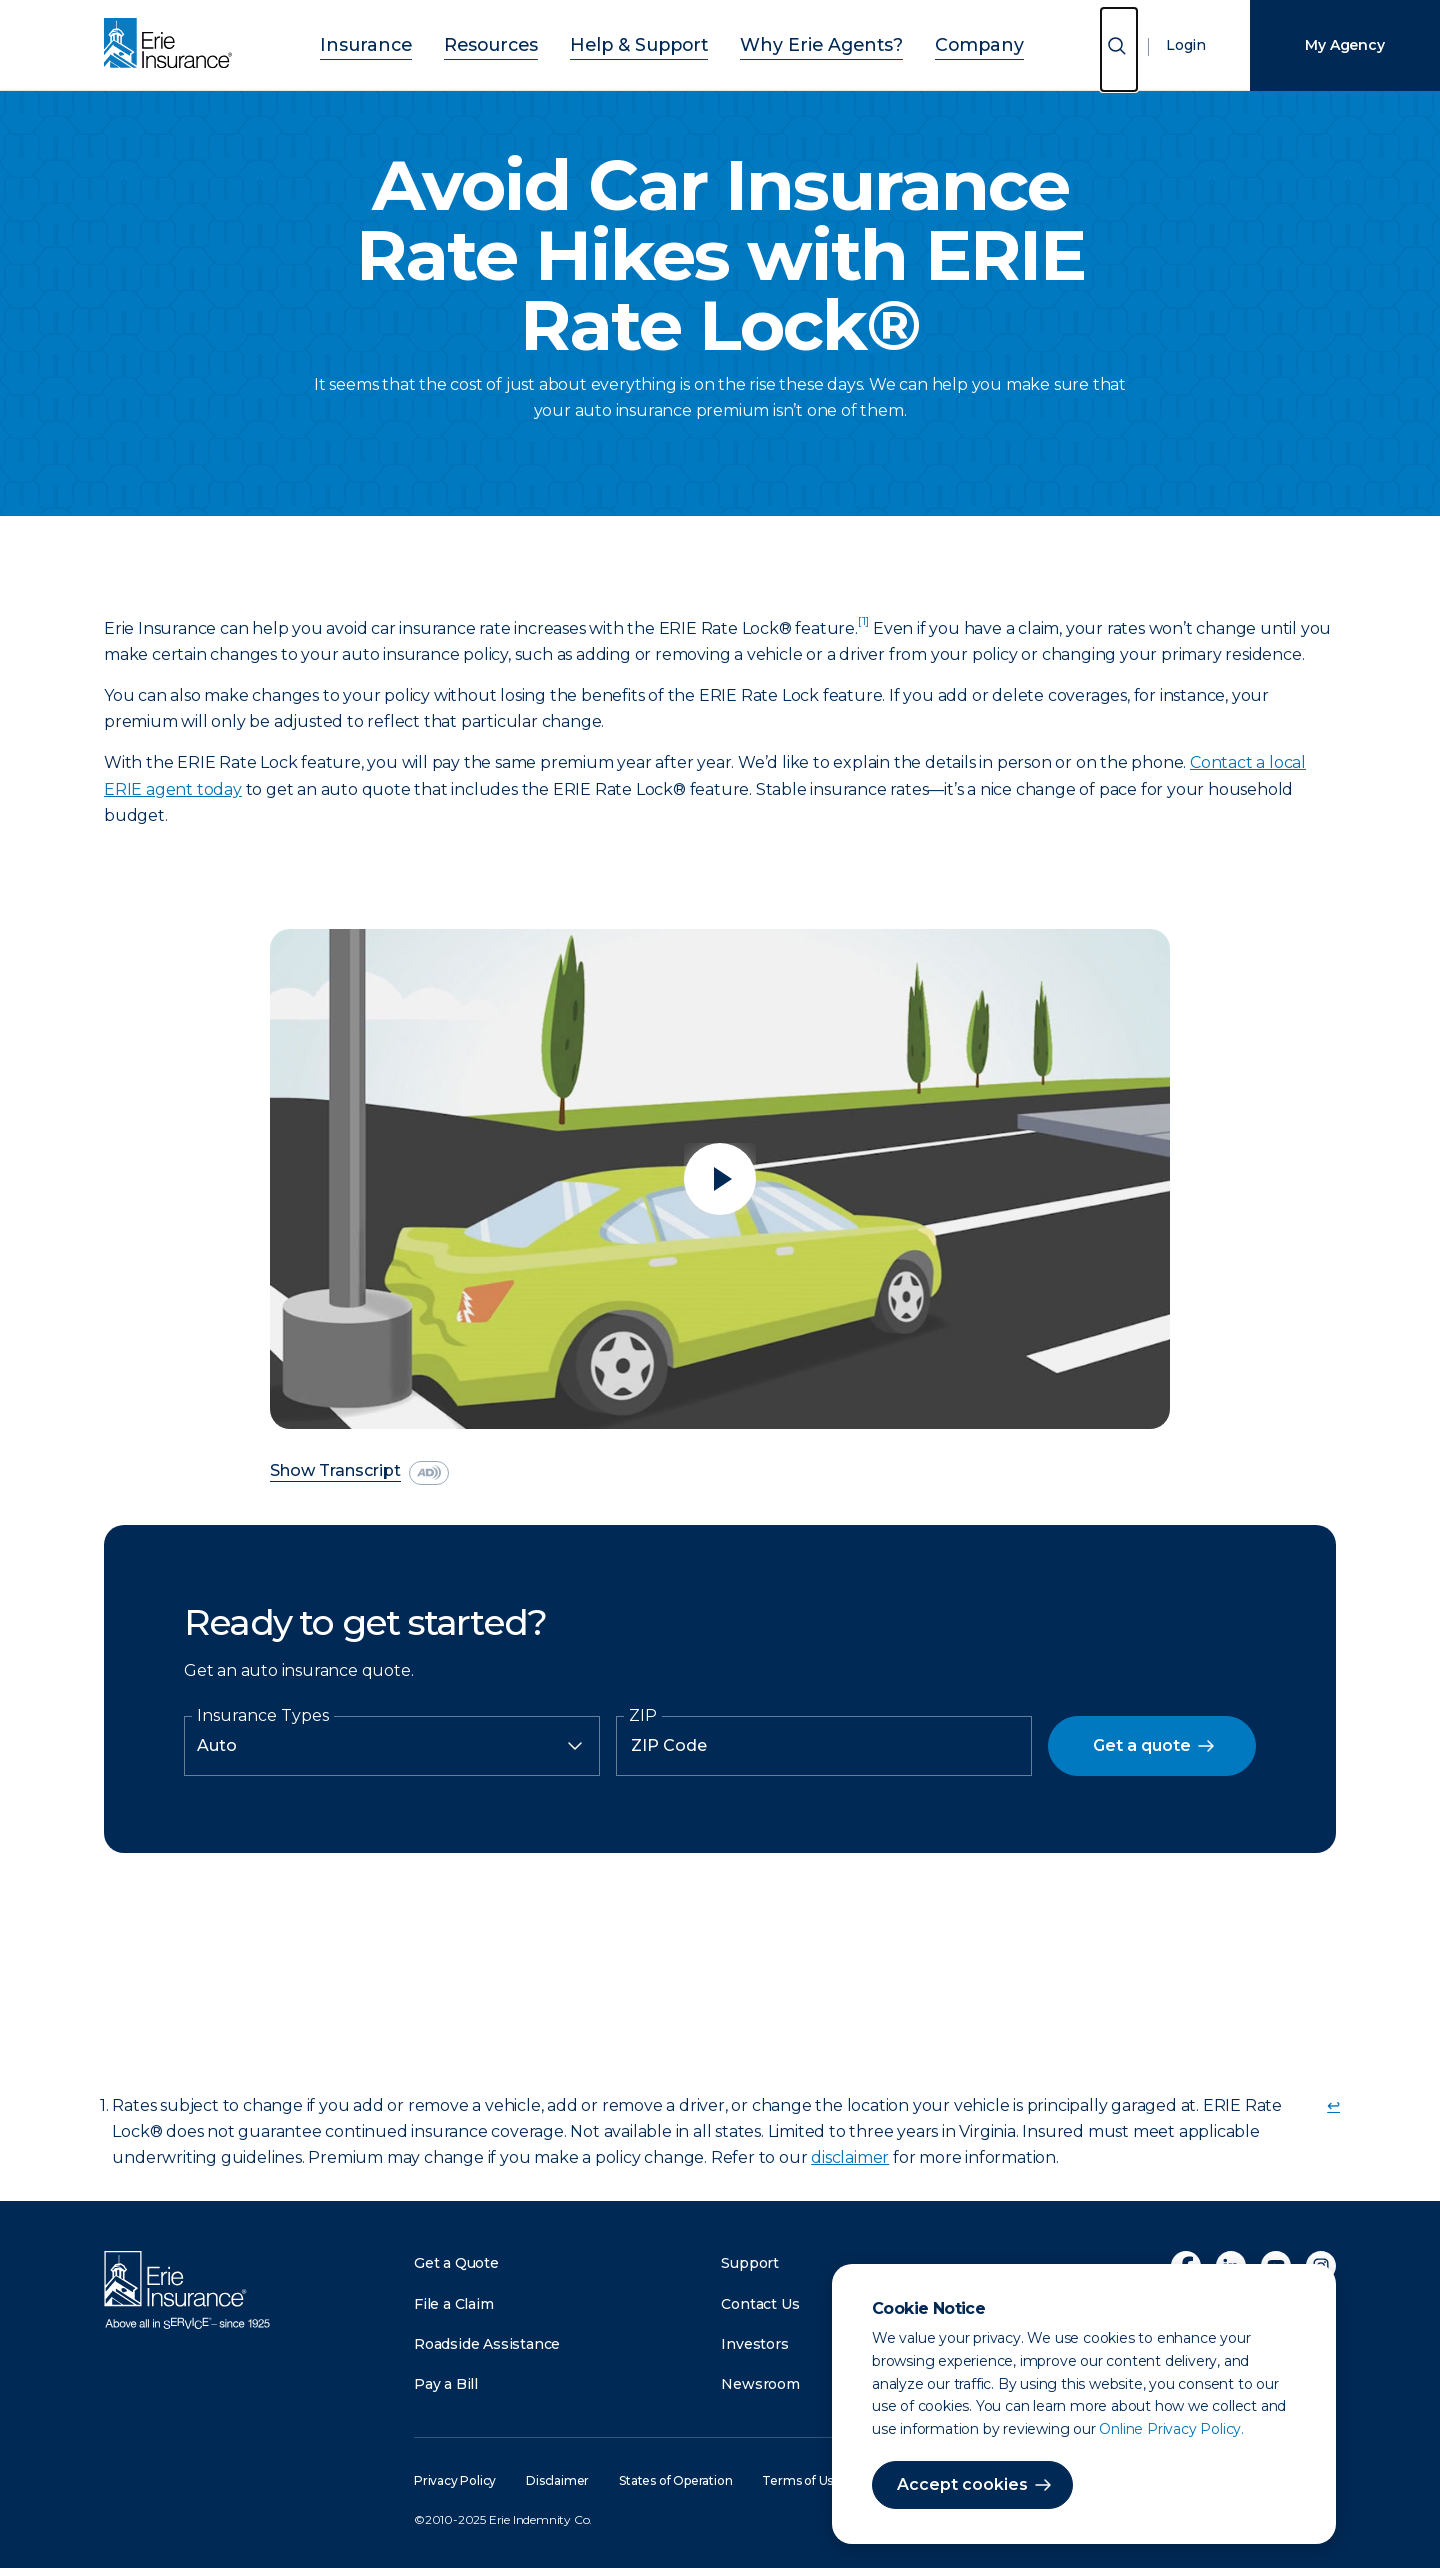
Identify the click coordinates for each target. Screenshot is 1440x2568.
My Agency (1344, 45)
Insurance (413, 42)
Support (750, 2263)
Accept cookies (962, 2484)
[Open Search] (1119, 49)
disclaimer (850, 2157)
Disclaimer (557, 2480)
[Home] (173, 45)
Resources (519, 42)
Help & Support (646, 42)
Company (931, 42)
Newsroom (760, 2384)
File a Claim (454, 2304)
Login (1186, 45)
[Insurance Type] (392, 1746)
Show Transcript (335, 1471)
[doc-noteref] (863, 628)
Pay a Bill (446, 2384)
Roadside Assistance (487, 2344)
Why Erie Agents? (799, 42)
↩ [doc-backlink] (1333, 2105)
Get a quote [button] (1142, 1745)
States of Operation (675, 2480)
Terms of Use (801, 2480)
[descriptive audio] (429, 1473)
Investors (754, 2344)
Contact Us (760, 2304)
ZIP (643, 1716)
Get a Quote (456, 2263)
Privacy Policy (455, 2480)
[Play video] (720, 1179)
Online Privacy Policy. (1171, 2429)
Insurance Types (263, 1716)
